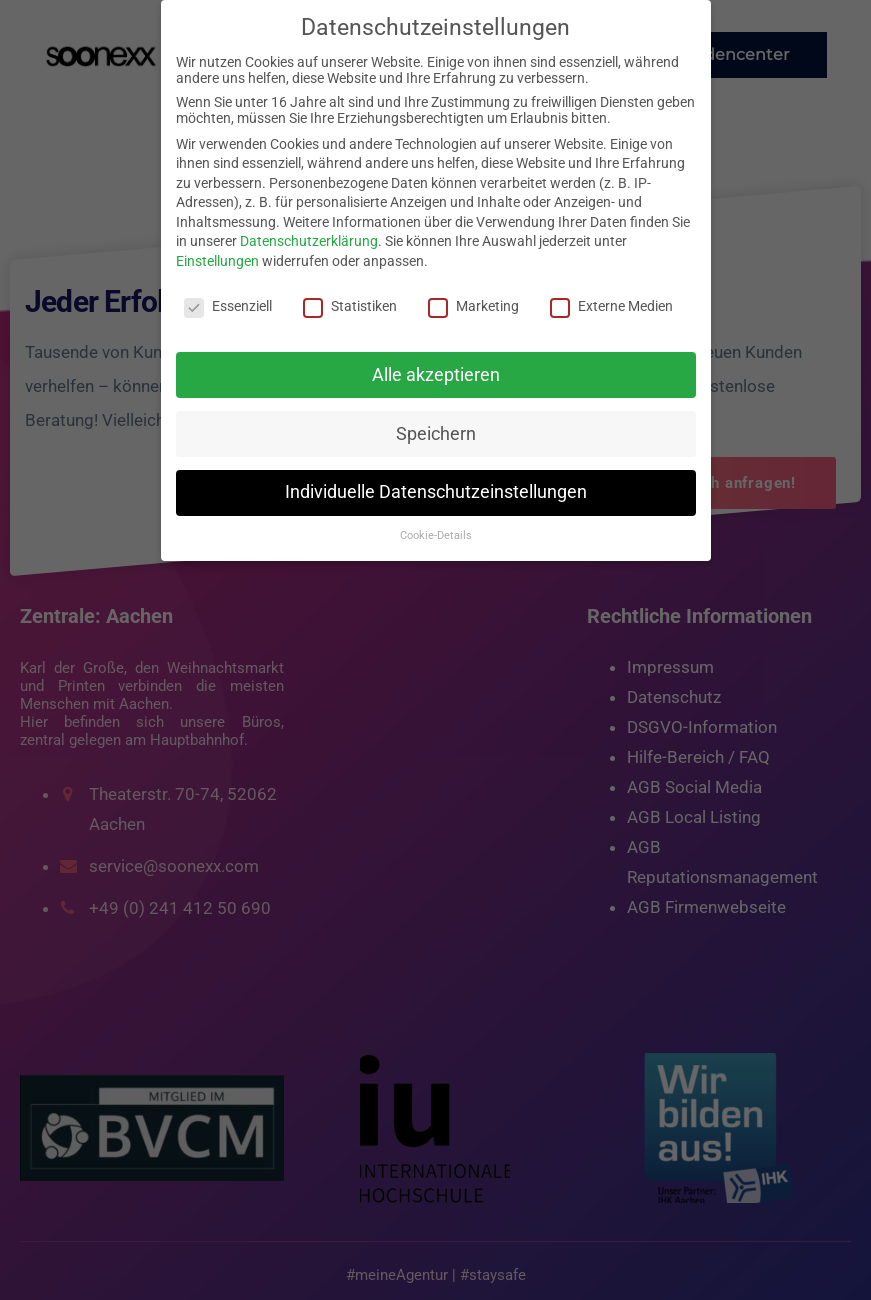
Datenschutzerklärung (309, 241)
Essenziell (228, 306)
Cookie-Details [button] (436, 535)
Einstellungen (217, 261)
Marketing (473, 306)
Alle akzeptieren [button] (436, 375)
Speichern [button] (436, 434)
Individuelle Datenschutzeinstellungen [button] (436, 492)
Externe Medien (611, 306)
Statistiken (350, 306)
